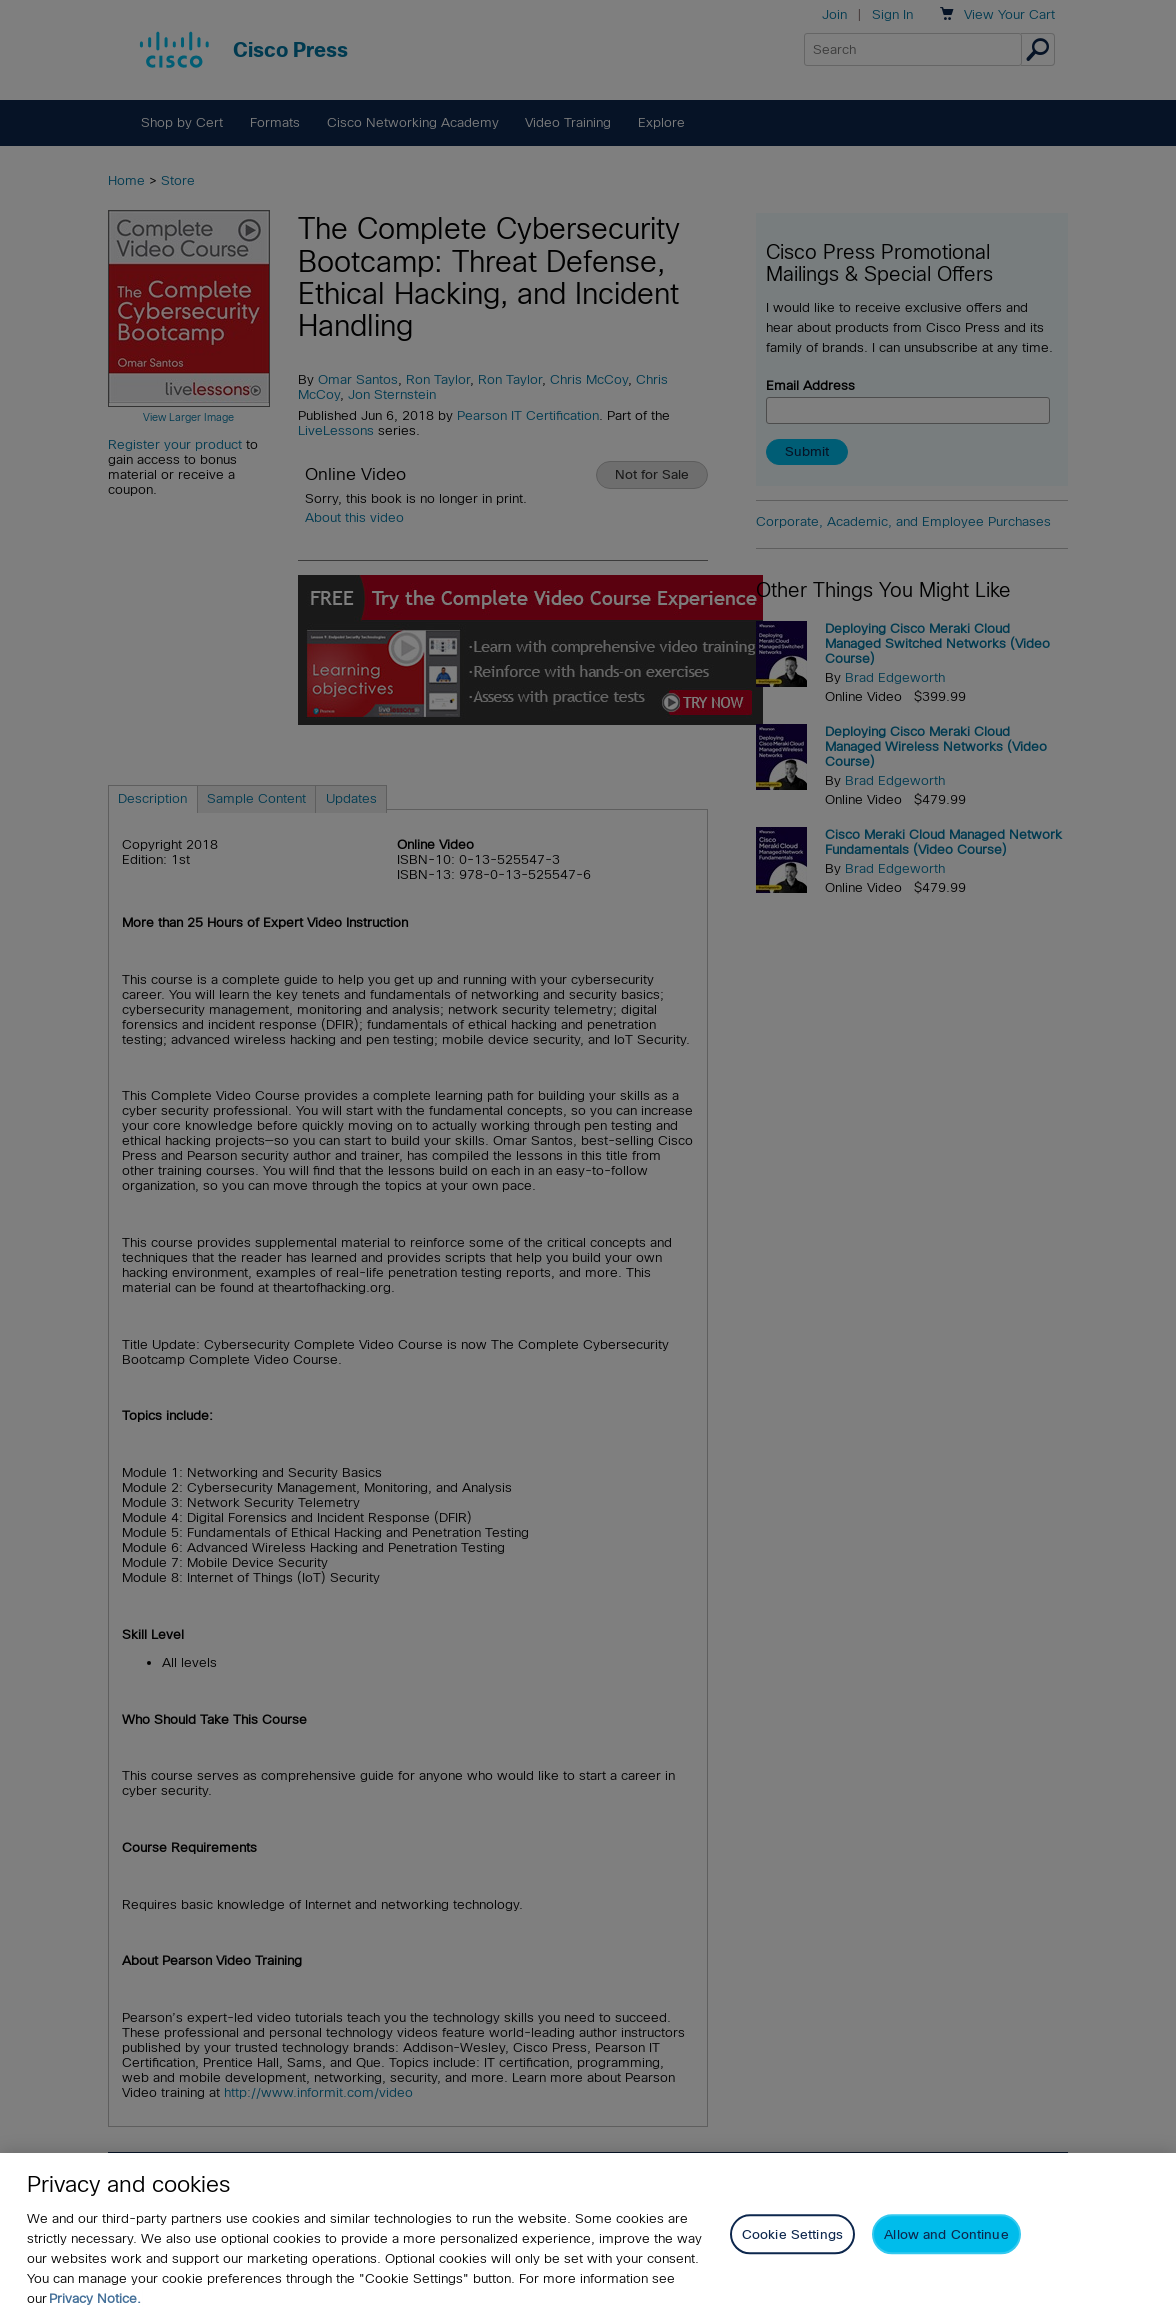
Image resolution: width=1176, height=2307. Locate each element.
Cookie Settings (792, 2250)
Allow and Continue (946, 2250)
